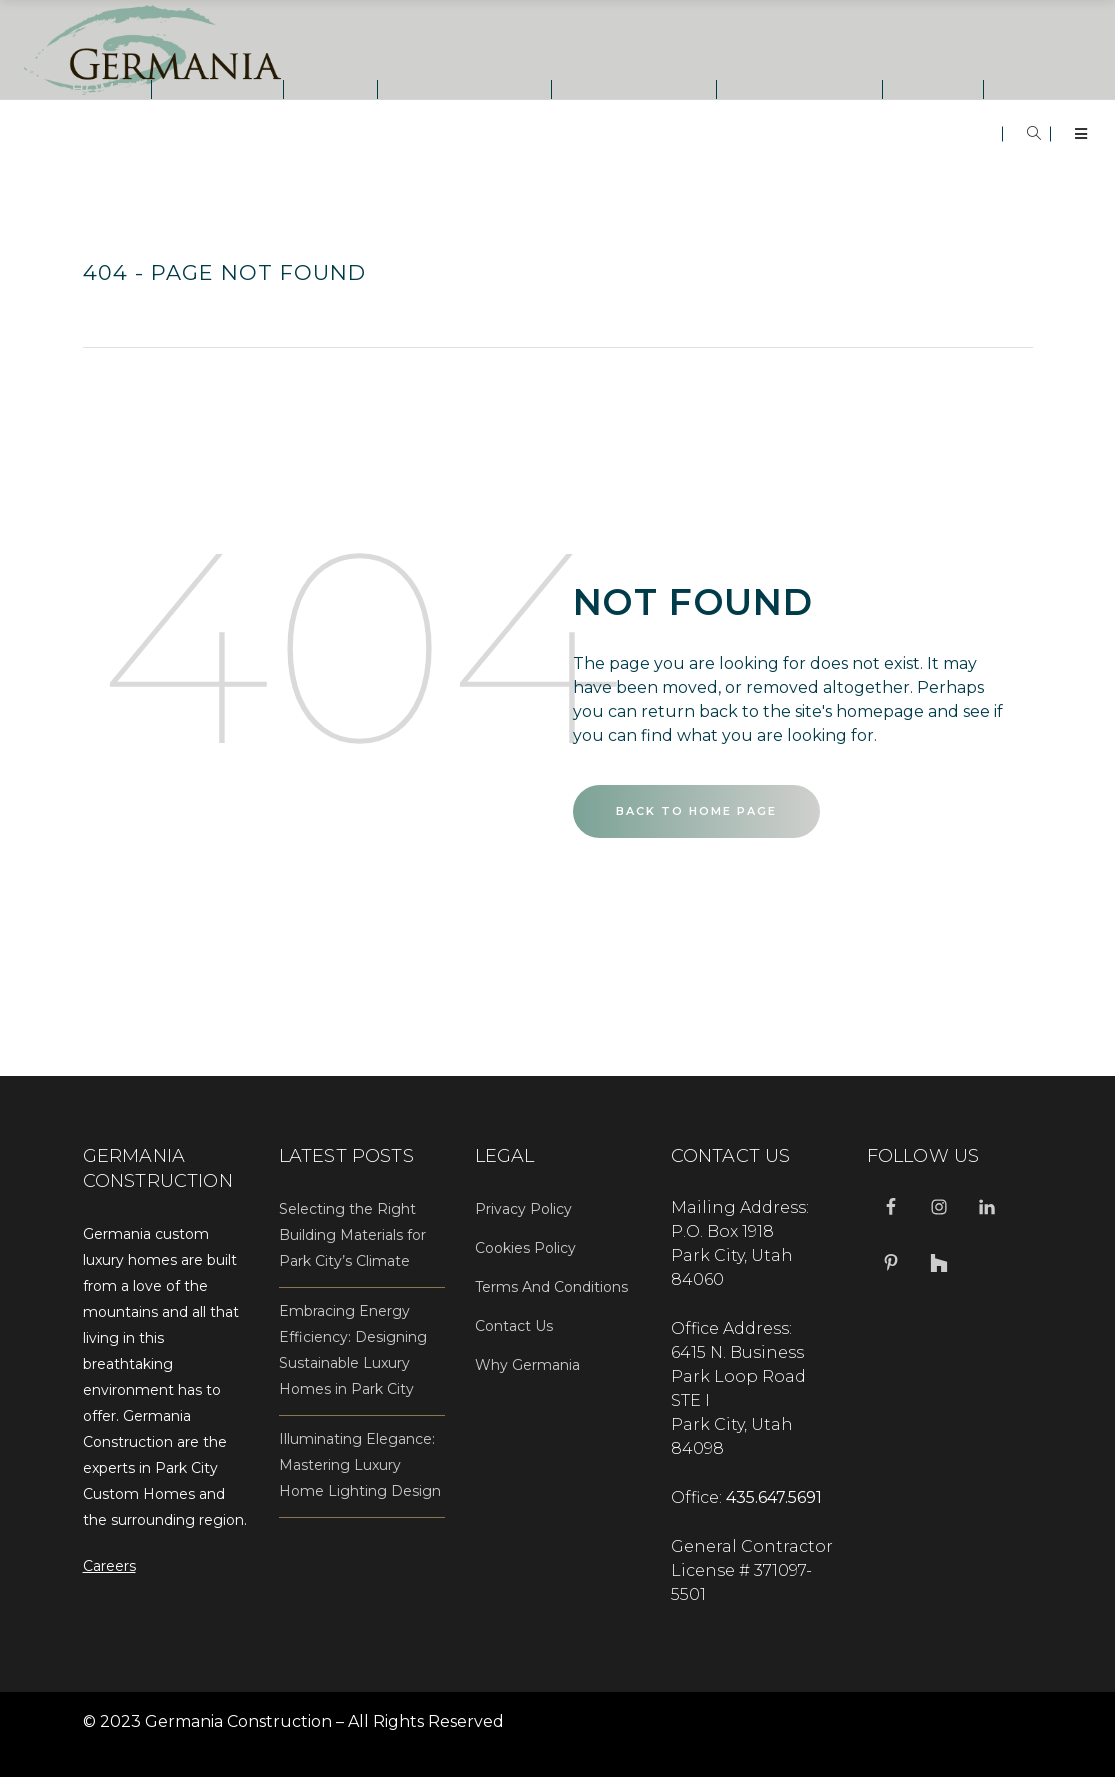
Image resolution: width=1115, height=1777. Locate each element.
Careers (109, 1566)
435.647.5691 (774, 1497)
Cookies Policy (525, 1248)
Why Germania (527, 1365)
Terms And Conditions (551, 1287)
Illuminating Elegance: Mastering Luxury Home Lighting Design (360, 1465)
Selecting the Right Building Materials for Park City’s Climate (352, 1235)
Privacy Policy (523, 1209)
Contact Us (514, 1326)
